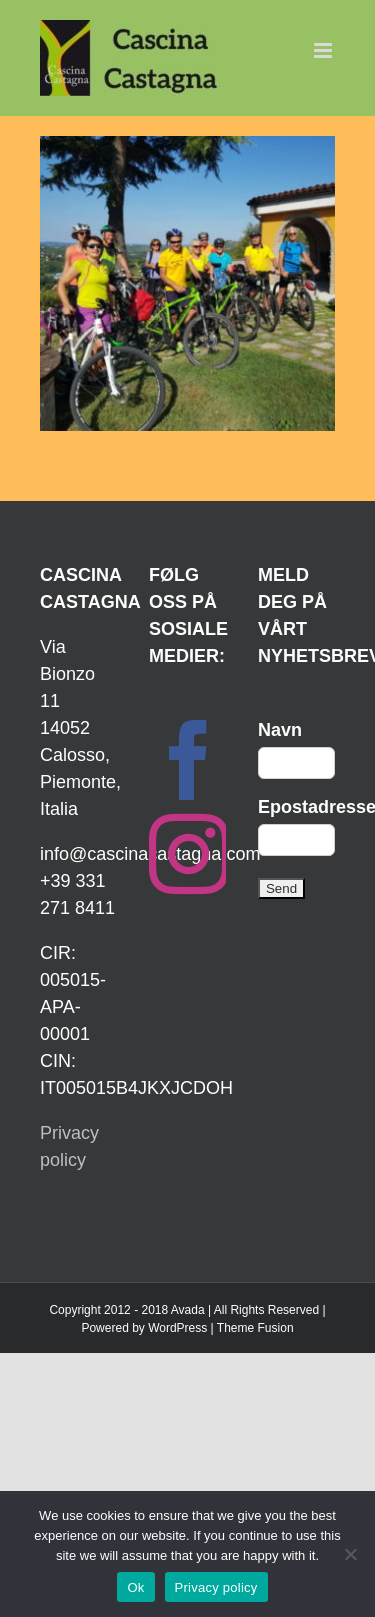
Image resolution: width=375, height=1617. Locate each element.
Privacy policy (216, 1587)
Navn (280, 730)
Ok (135, 1587)
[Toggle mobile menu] (324, 50)
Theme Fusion (255, 1328)
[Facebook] (189, 760)
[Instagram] (189, 854)
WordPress (177, 1328)
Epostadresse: (296, 807)
